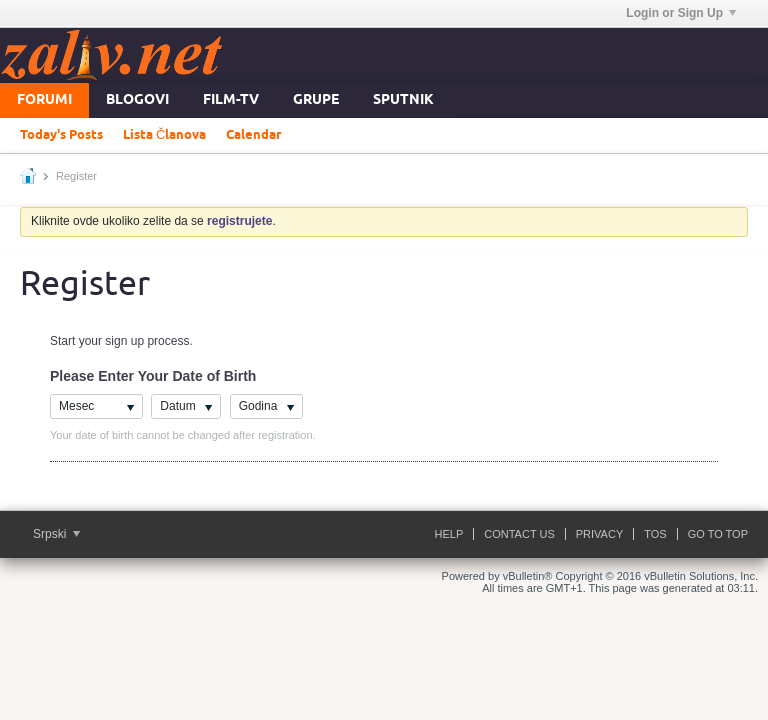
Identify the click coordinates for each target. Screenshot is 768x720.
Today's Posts (61, 135)
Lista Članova (164, 135)
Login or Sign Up (681, 13)
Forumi (44, 100)
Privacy (599, 534)
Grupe (316, 100)
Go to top (718, 534)
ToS (655, 534)
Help (449, 534)
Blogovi (137, 100)
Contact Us (519, 534)
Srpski (56, 534)
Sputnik (403, 100)
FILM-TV (231, 100)
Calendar (253, 135)
